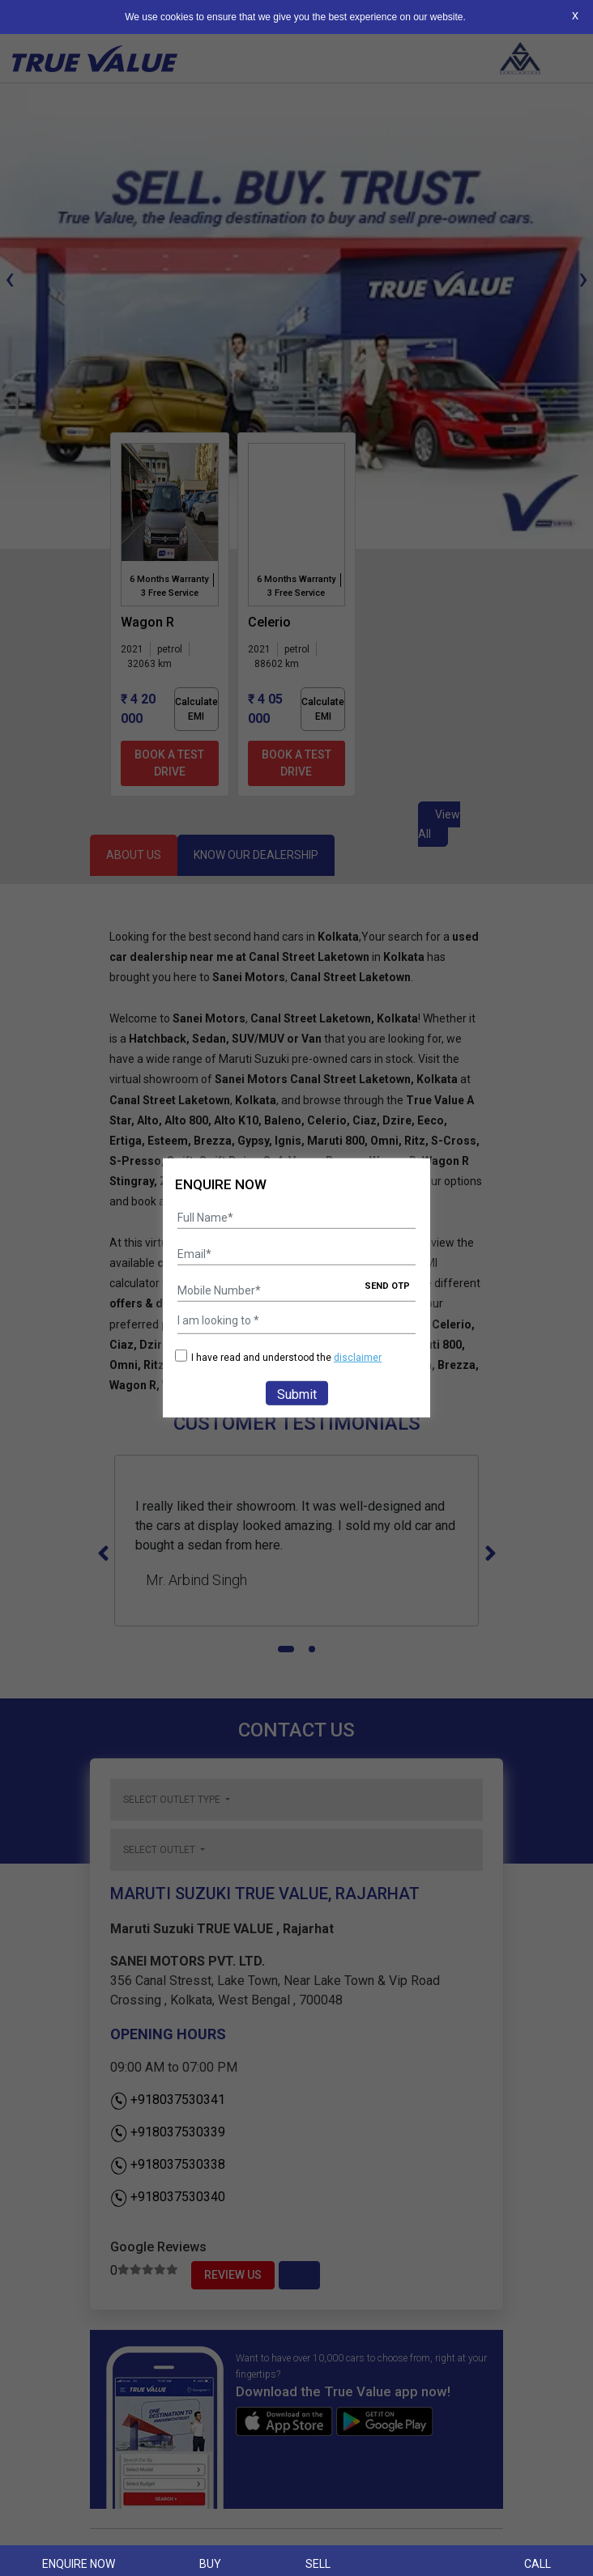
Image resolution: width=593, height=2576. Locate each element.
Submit (297, 1394)
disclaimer (358, 1357)
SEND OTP (387, 1286)
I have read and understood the (278, 1357)
